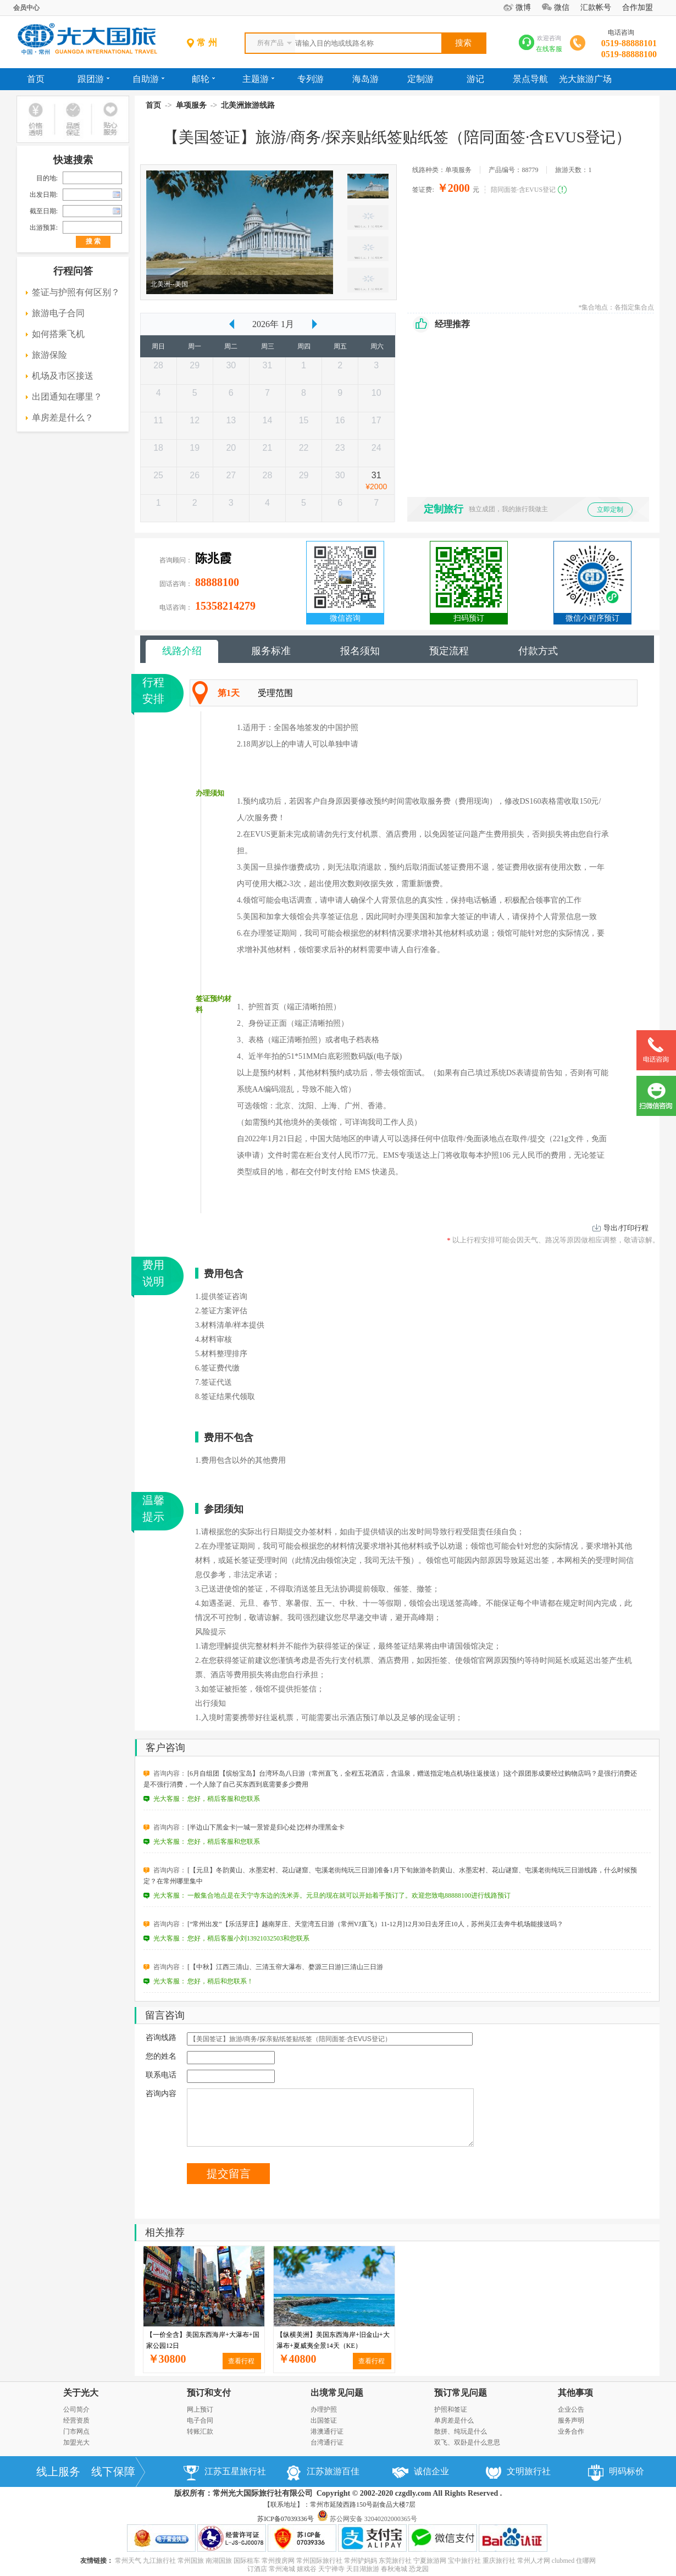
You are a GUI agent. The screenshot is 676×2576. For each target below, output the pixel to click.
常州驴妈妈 (360, 2560)
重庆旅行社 (499, 2560)
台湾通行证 (327, 2442)
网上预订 (200, 2409)
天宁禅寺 (331, 2569)
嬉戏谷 (307, 2569)
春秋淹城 (394, 2569)
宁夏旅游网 (429, 2560)
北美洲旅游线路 (248, 105)
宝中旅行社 (464, 2560)
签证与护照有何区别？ (76, 292)
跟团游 (93, 79)
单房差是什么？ (62, 417)
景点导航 (530, 79)
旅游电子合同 (58, 313)
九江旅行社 (159, 2560)
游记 (475, 79)
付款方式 (538, 650)
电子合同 (200, 2420)
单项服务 (191, 105)
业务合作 (571, 2431)
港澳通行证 (327, 2431)
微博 (523, 7)
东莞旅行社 (395, 2560)
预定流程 (449, 650)
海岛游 (365, 79)
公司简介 (76, 2409)
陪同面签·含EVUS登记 (523, 190)
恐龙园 (419, 2569)
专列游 (310, 79)
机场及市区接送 (62, 375)
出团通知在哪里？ (67, 396)
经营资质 (76, 2420)
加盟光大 (76, 2442)
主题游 (258, 79)
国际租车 (247, 2560)
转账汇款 (200, 2431)
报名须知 (360, 650)
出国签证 (324, 2420)
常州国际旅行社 (319, 2560)
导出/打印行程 (626, 1228)
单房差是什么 (454, 2420)
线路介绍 (182, 650)
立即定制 (610, 509)
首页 (36, 79)
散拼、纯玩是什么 (460, 2431)
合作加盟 (637, 7)
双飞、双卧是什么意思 (467, 2442)
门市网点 (76, 2431)
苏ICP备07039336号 (285, 2519)
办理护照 (324, 2409)
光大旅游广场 (585, 79)
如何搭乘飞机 (58, 334)
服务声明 (571, 2420)
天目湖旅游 (362, 2569)
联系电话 (161, 2075)
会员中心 (26, 8)
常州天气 (128, 2560)
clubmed (563, 2560)
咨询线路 (161, 2037)
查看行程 (241, 2361)
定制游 (420, 79)
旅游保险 (49, 355)
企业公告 (571, 2409)
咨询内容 (161, 2093)
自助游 (148, 79)
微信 (561, 7)
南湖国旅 (219, 2560)
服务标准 (271, 650)
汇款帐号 (595, 7)
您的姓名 (161, 2056)
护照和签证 (450, 2409)
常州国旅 (191, 2560)
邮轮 (203, 79)
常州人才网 (533, 2560)
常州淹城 (282, 2569)
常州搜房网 (278, 2560)
